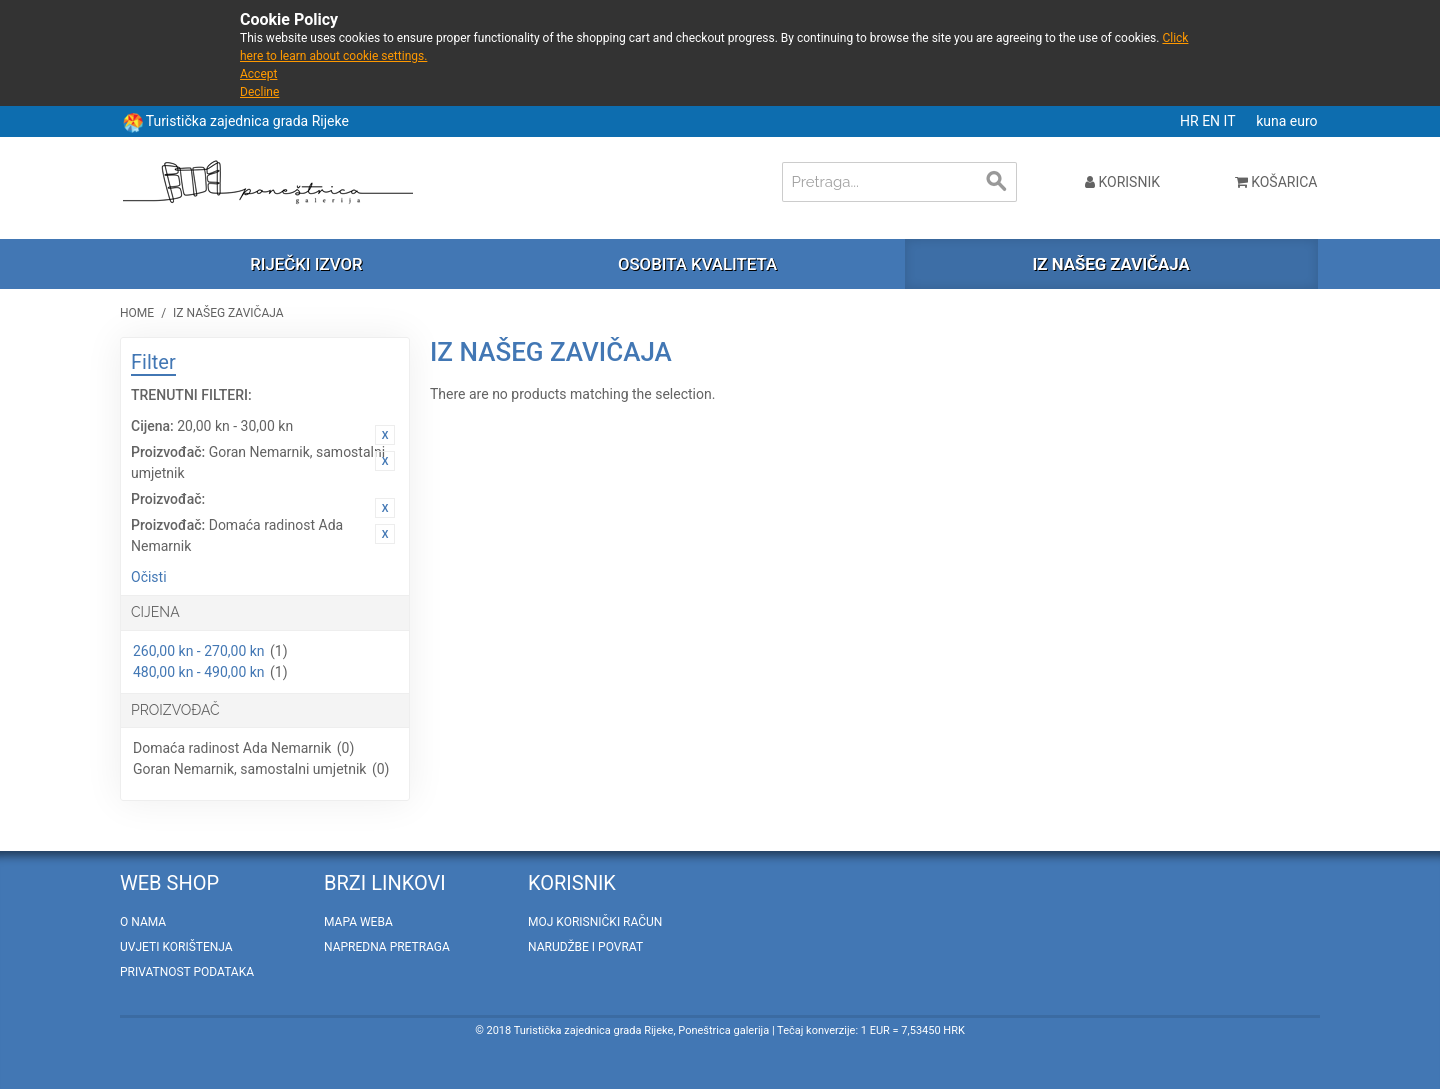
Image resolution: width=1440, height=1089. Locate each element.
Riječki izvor (306, 264)
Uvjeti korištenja (176, 947)
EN (1212, 121)
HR (1191, 121)
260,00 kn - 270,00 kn (199, 651)
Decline (259, 92)
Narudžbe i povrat (585, 947)
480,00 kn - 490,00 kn (199, 672)
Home (137, 313)
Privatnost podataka (187, 972)
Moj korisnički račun (595, 922)
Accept (258, 74)
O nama (143, 922)
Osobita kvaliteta (697, 264)
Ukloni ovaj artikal (385, 435)
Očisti (149, 577)
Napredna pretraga (387, 947)
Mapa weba (358, 922)
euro (1304, 121)
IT (1231, 121)
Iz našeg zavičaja (1110, 264)
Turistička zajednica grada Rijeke (247, 121)
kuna (1273, 121)
